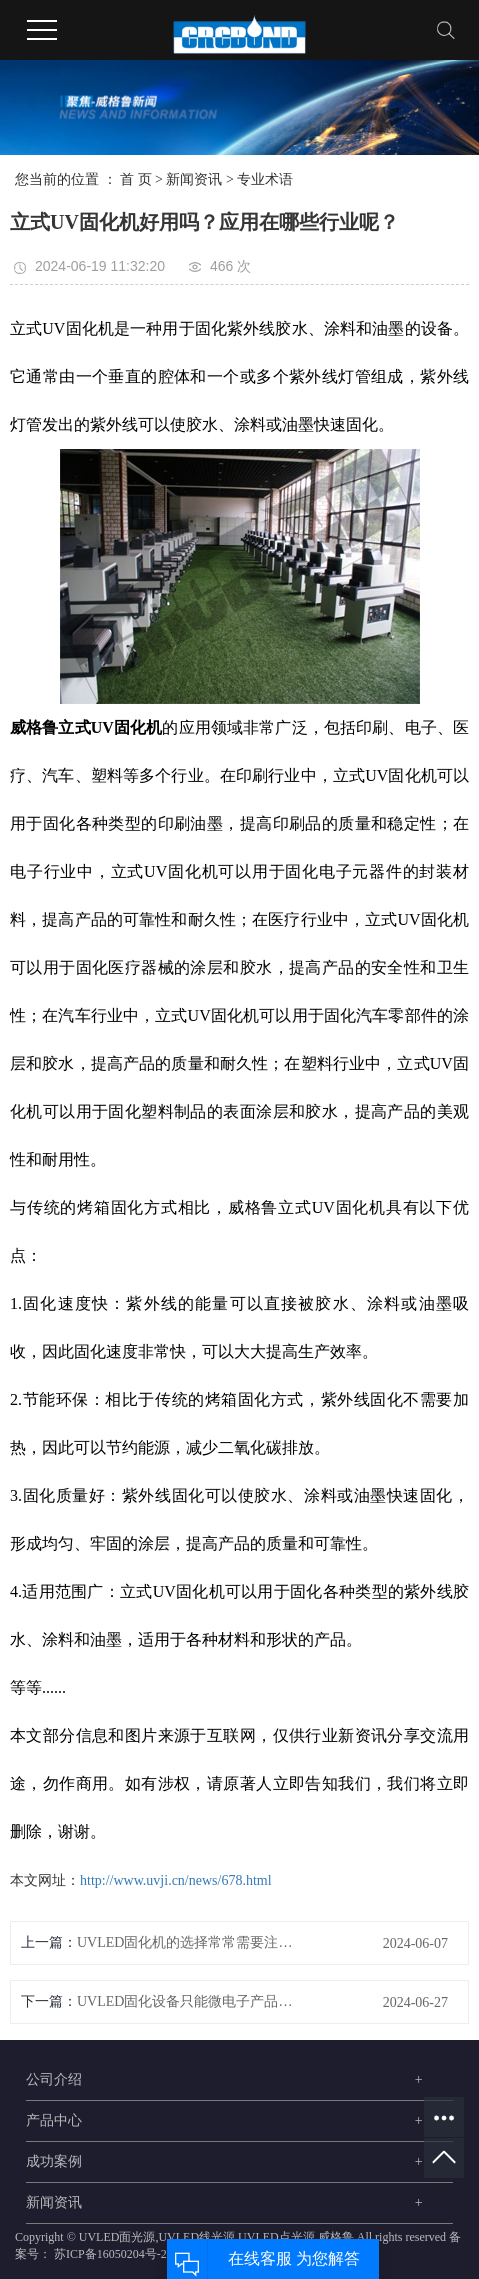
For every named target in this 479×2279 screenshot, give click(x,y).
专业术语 (265, 179)
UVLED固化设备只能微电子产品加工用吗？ (186, 2001)
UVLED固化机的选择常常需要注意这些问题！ (186, 1942)
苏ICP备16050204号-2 (110, 2254)
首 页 (136, 179)
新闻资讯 (194, 179)
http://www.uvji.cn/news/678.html (176, 1880)
